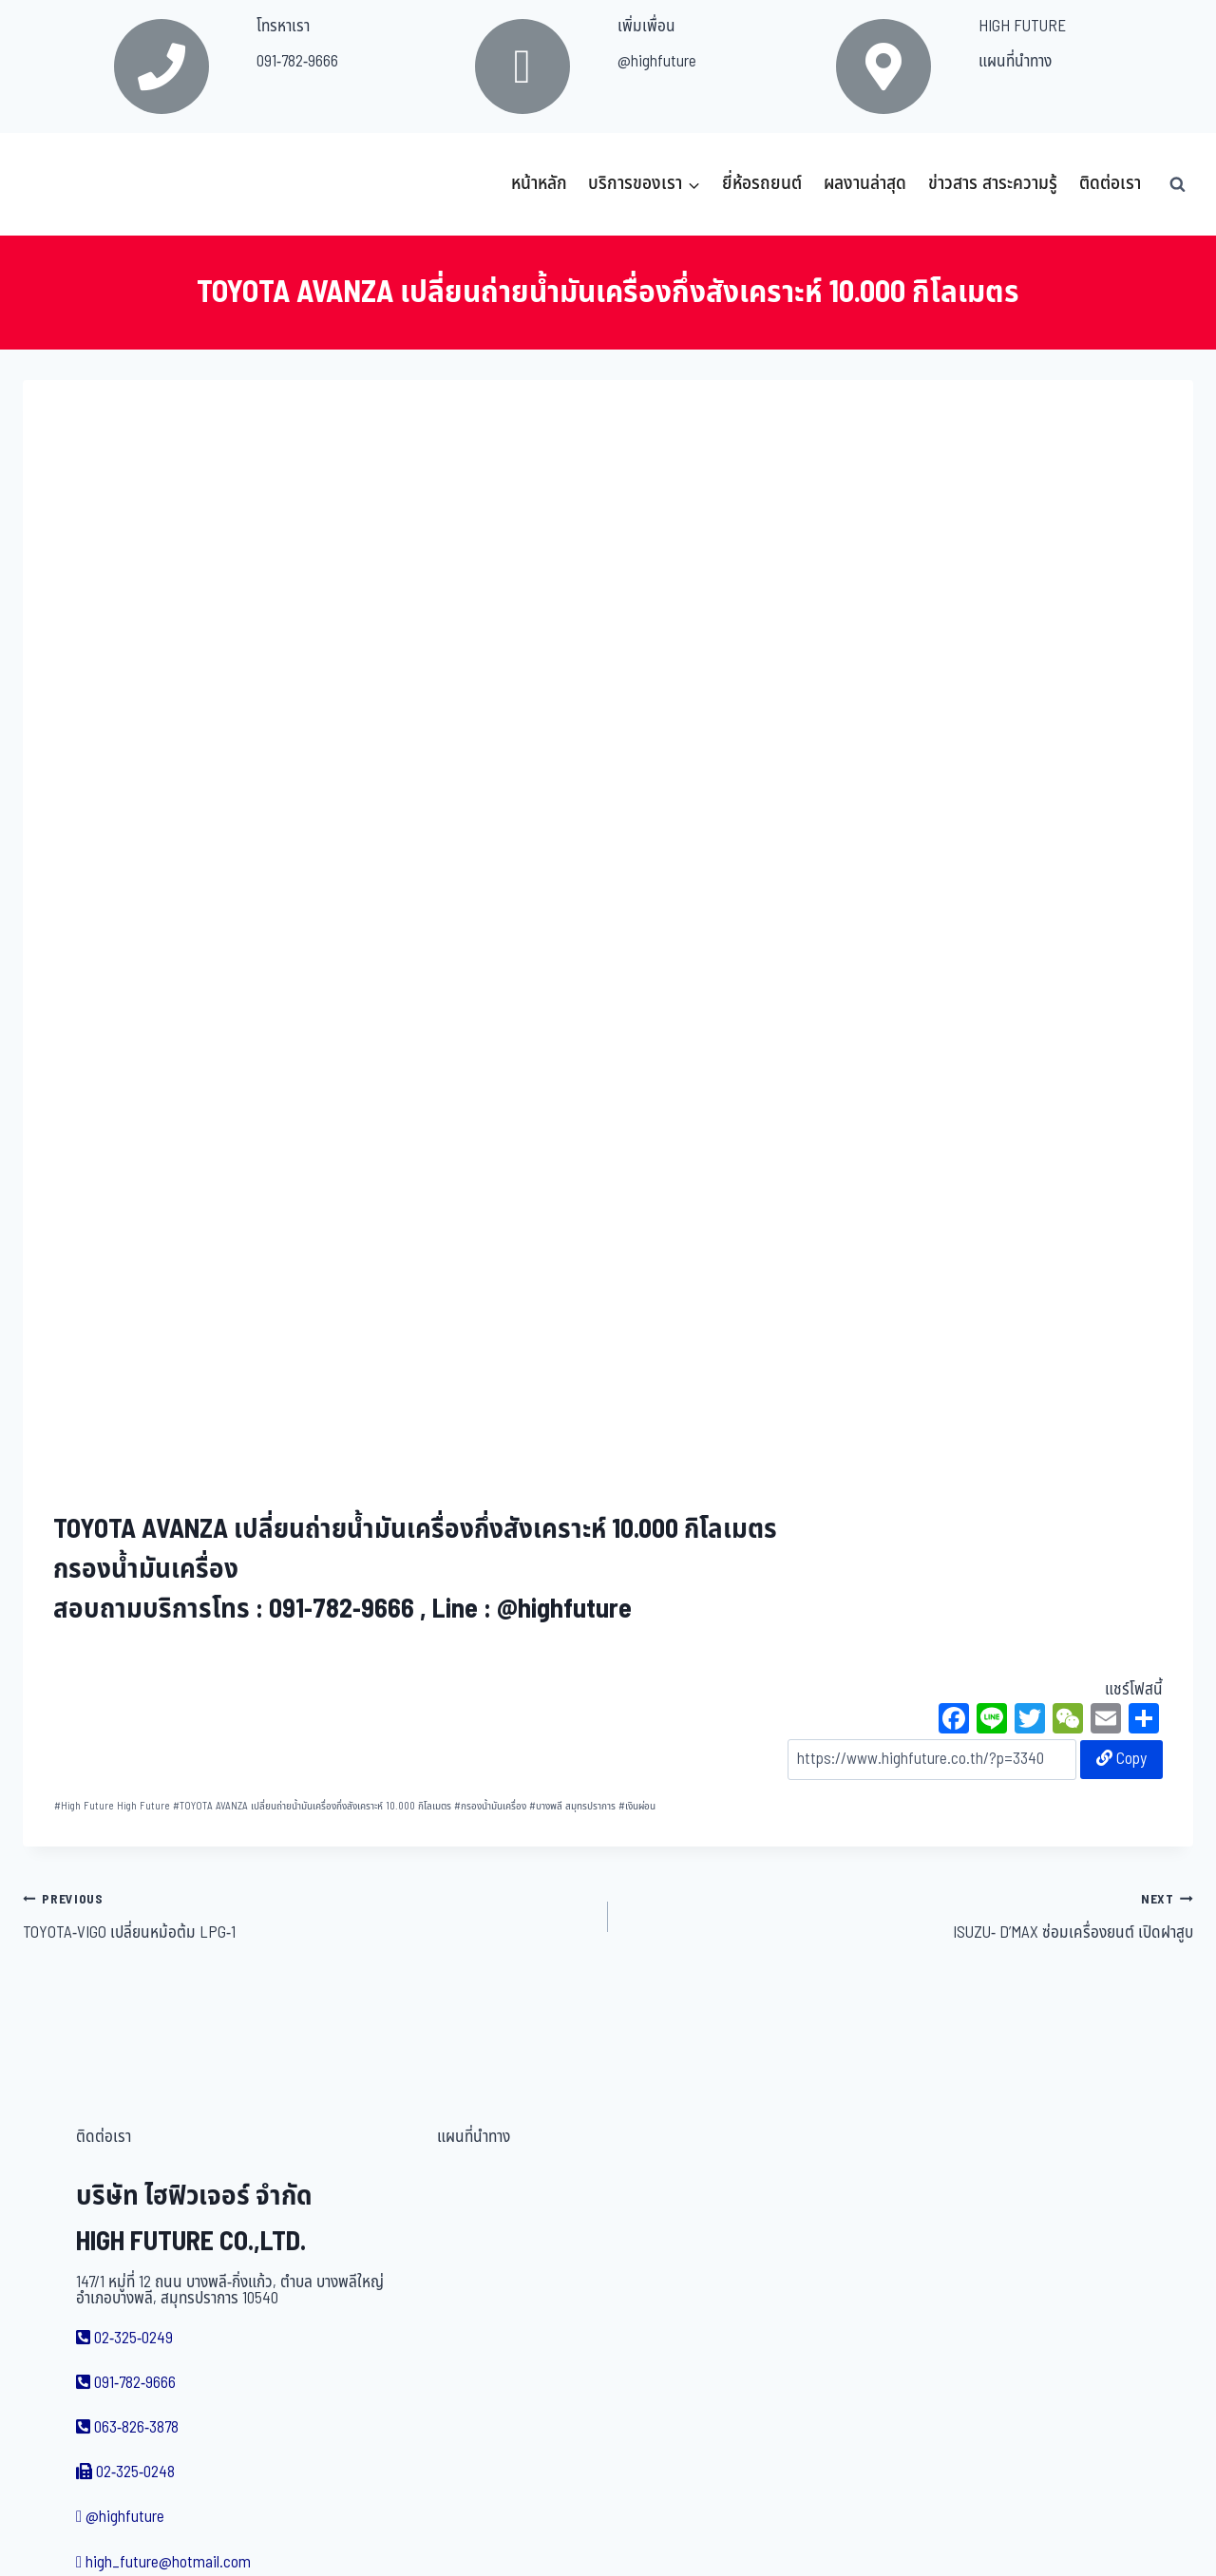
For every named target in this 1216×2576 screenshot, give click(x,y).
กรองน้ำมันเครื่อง (490, 1806)
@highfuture (657, 61)
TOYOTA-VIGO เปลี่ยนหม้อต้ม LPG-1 (307, 1915)
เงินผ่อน (637, 1806)
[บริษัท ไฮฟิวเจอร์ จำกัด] (64, 184)
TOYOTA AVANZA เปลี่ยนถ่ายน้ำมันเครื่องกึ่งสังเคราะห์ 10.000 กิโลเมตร (312, 1806)
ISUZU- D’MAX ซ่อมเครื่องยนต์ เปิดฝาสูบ (908, 1915)
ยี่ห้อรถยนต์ (762, 184)
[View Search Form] (1177, 184)
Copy (1121, 1759)
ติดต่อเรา (1110, 184)
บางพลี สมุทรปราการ (572, 1806)
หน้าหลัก (539, 184)
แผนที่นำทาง (1015, 61)
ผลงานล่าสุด (865, 184)
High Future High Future (112, 1806)
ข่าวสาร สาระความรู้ (992, 184)
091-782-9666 (297, 61)
